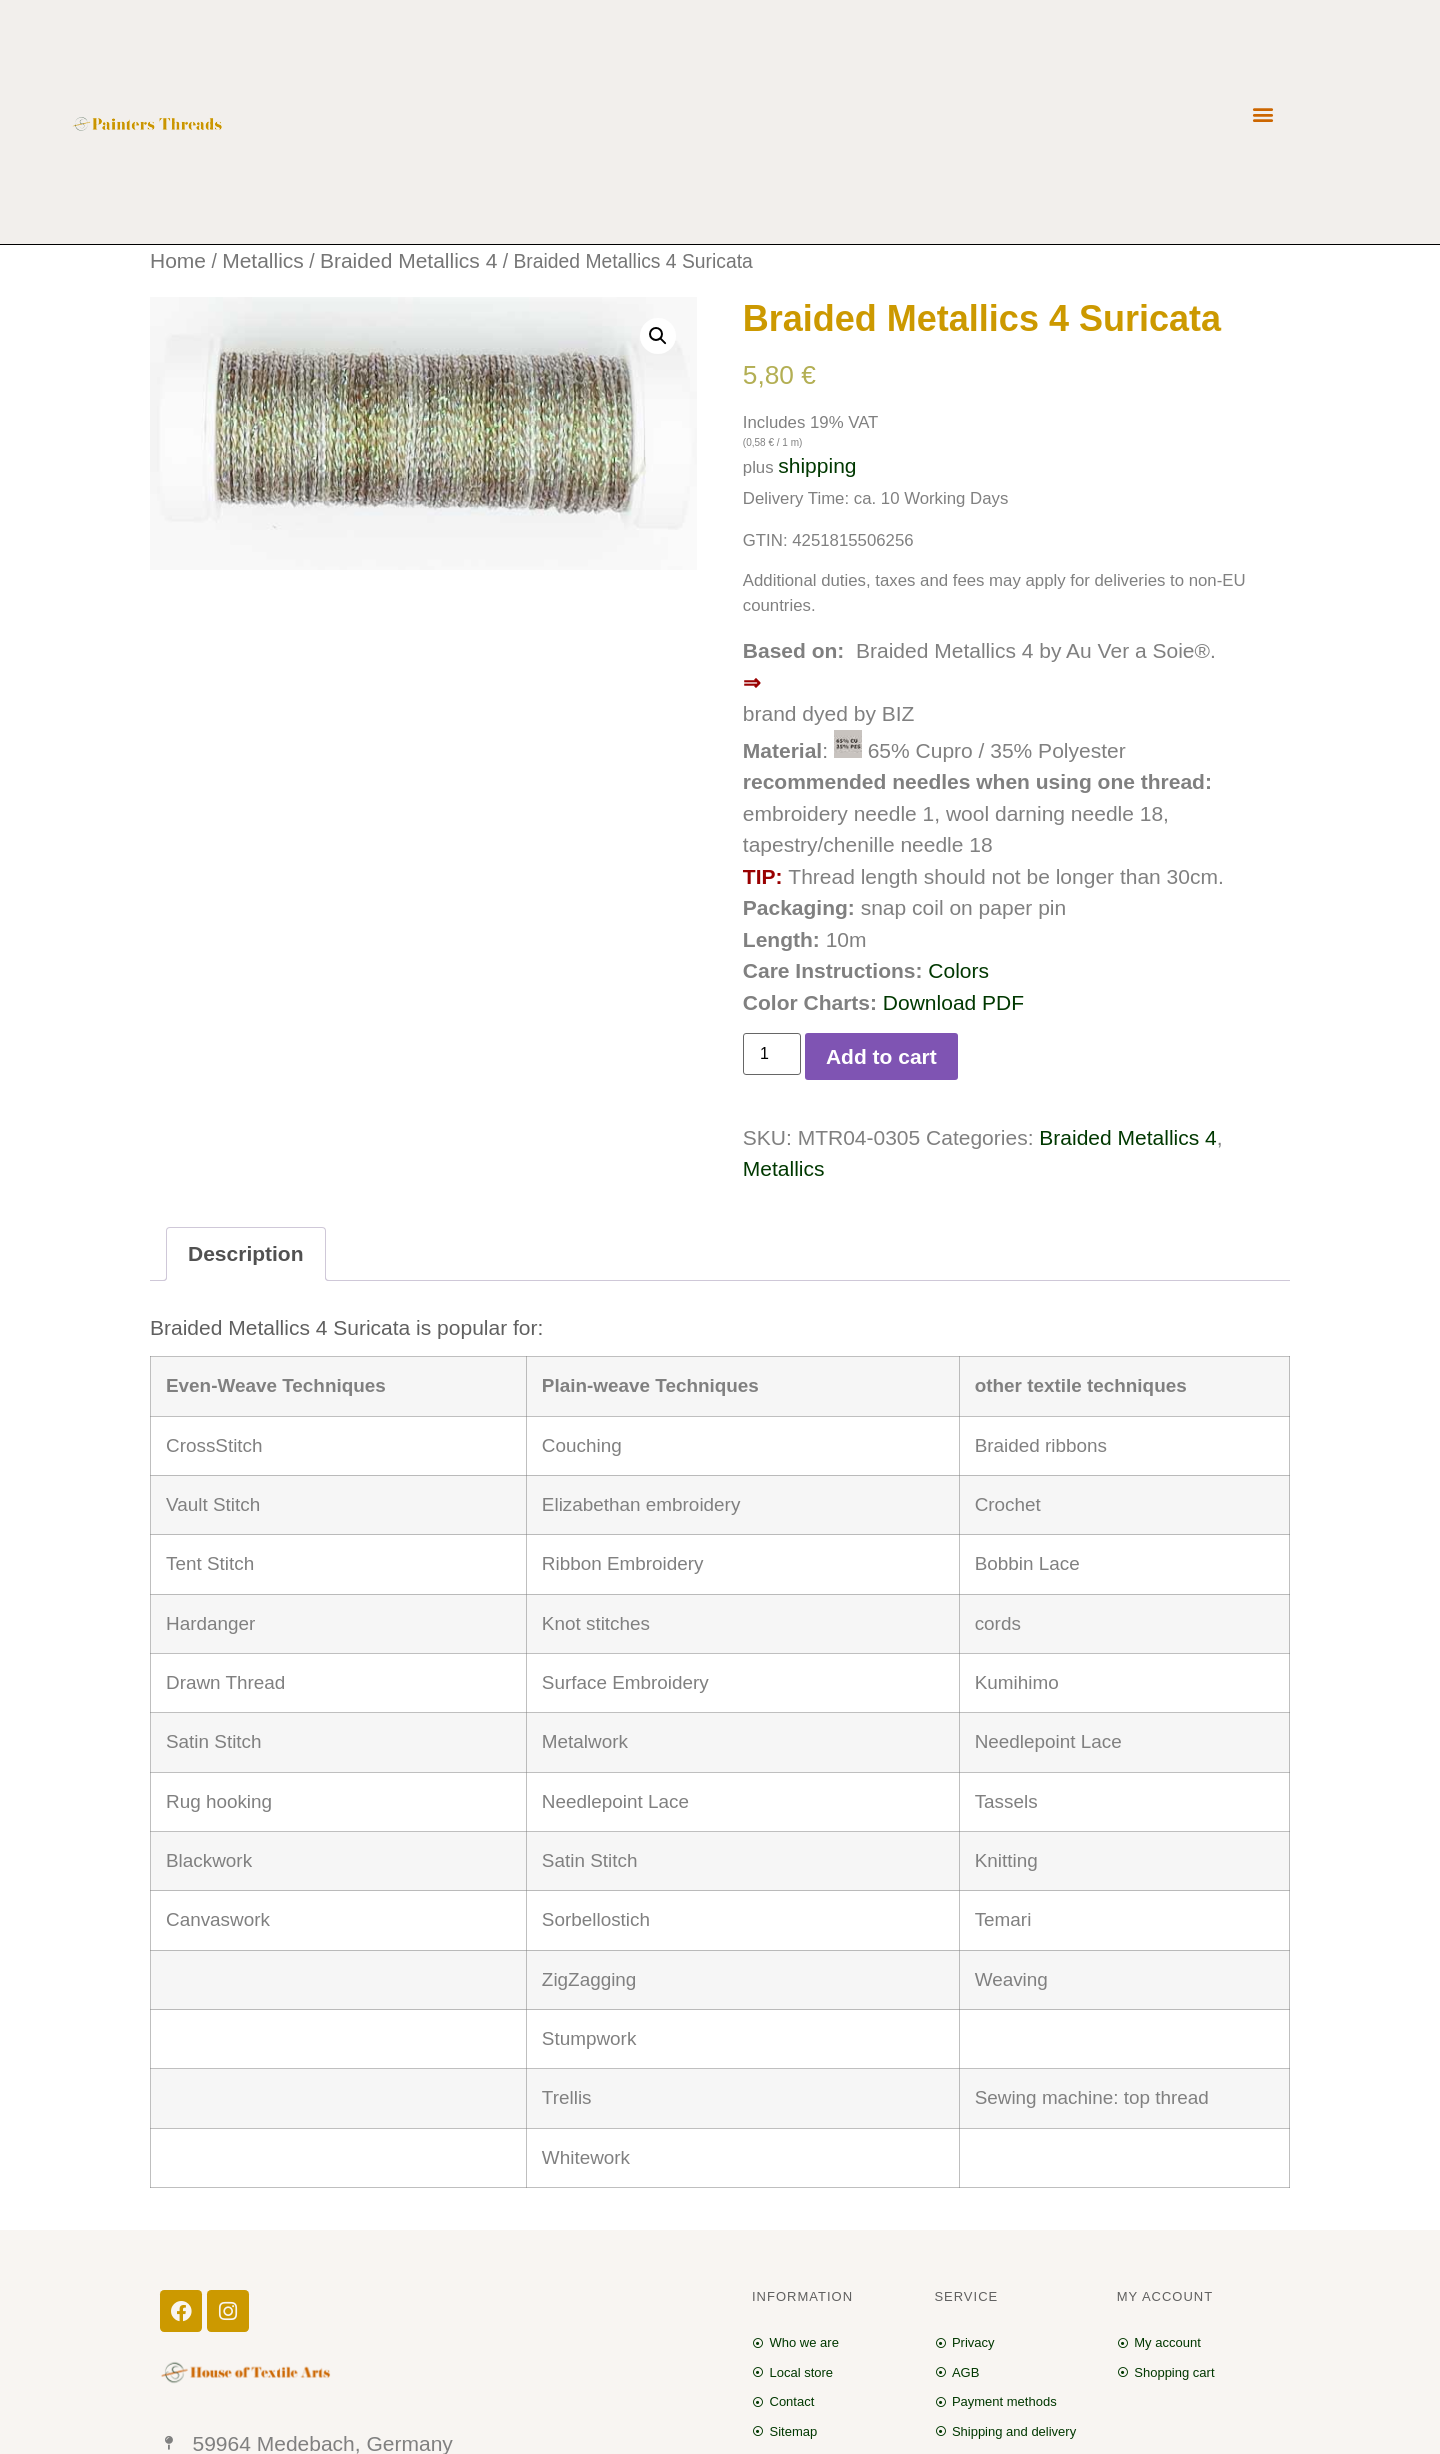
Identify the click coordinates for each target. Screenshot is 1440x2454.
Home (178, 260)
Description (246, 1253)
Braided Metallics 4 (408, 260)
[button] (1263, 114)
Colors (958, 970)
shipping (817, 465)
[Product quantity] (772, 1054)
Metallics (263, 260)
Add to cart (881, 1056)
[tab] (246, 1254)
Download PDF (953, 1002)
